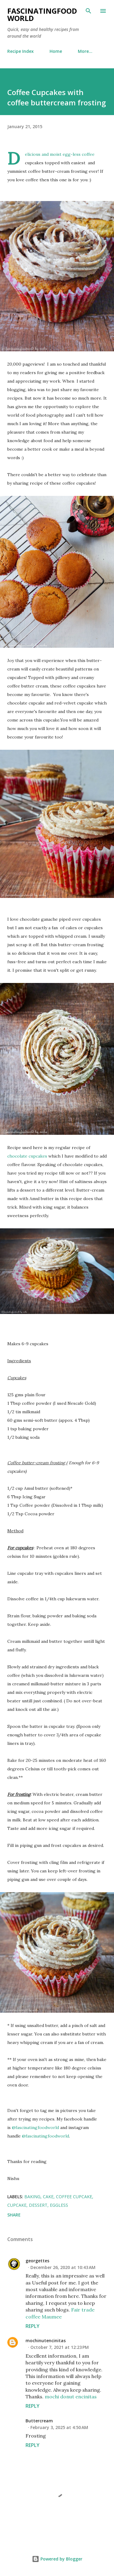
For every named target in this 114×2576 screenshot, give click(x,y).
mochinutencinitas (46, 2340)
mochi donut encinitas (71, 2396)
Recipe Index (20, 51)
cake (48, 2196)
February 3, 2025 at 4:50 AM (59, 2427)
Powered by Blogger (57, 2559)
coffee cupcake (74, 2196)
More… (85, 51)
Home (56, 51)
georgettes (37, 2261)
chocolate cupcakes (27, 1156)
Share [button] (14, 2215)
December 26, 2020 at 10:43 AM (62, 2267)
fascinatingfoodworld (42, 14)
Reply (33, 2326)
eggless (59, 2205)
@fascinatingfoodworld (35, 2127)
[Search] (88, 11)
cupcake (16, 2205)
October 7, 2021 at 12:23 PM (59, 2347)
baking (32, 2196)
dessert (38, 2205)
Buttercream (39, 2421)
